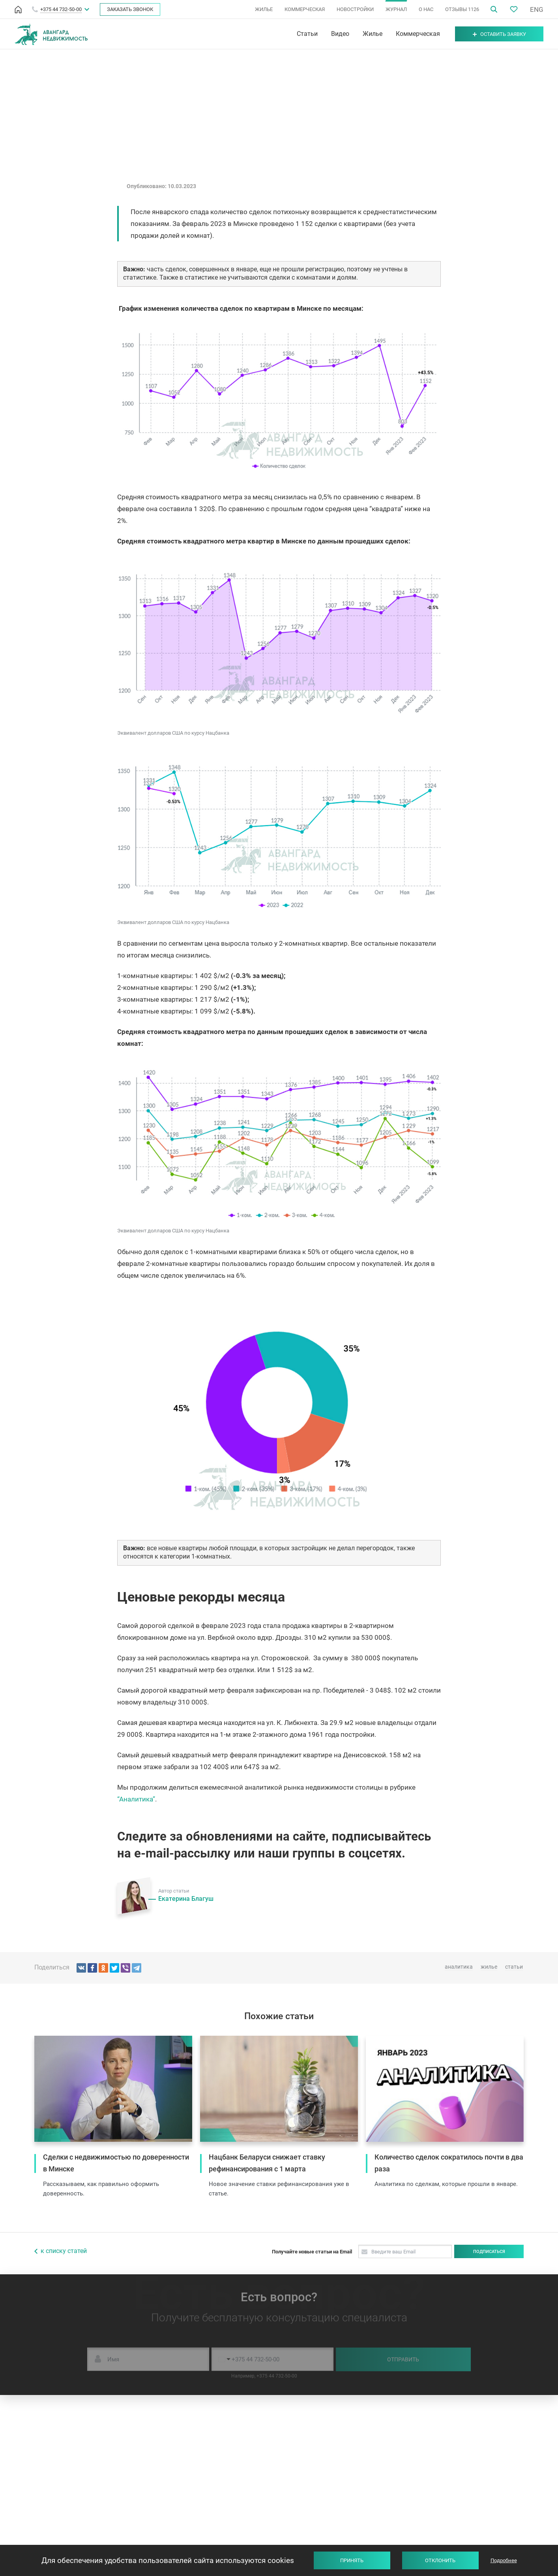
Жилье (372, 34)
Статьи (307, 34)
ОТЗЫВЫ (462, 9)
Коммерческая (418, 34)
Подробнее (504, 2560)
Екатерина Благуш (185, 1898)
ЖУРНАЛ (396, 9)
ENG (536, 9)
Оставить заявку (499, 34)
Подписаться (489, 2251)
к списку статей (64, 2251)
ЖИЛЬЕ (264, 9)
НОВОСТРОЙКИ (355, 9)
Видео (340, 34)
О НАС (426, 9)
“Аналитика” (136, 1799)
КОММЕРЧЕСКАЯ (305, 9)
